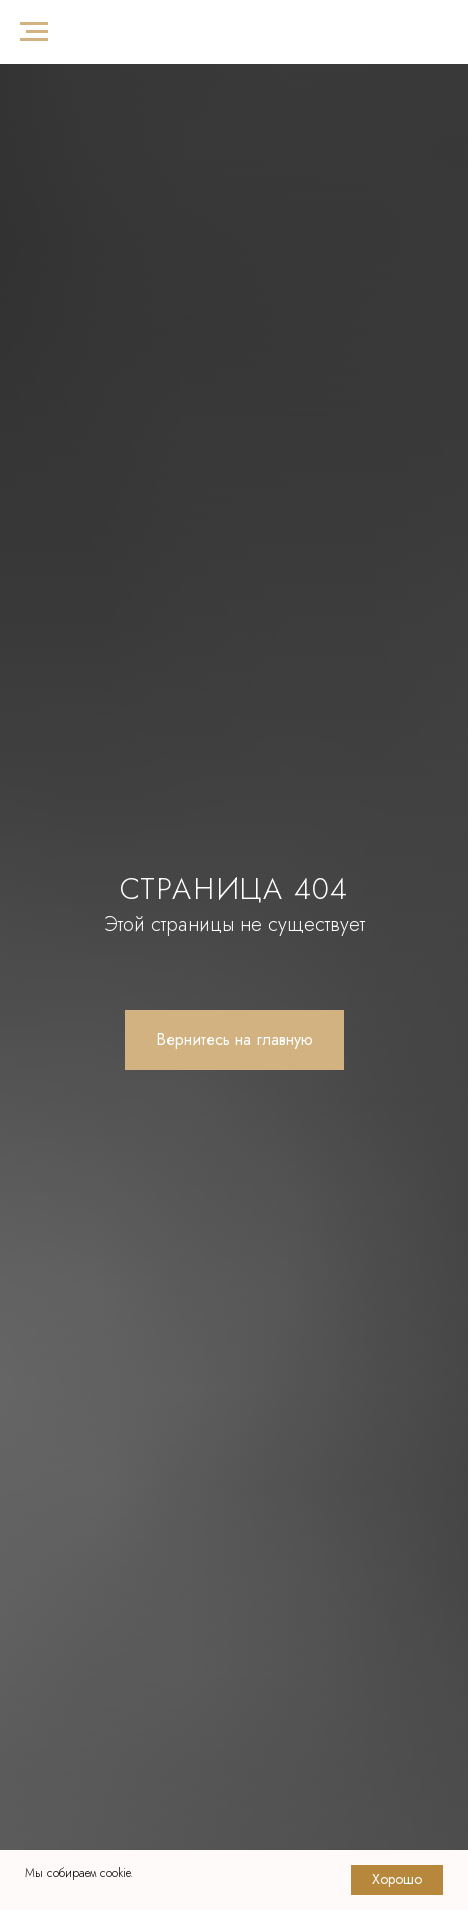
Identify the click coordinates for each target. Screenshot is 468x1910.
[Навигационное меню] (34, 32)
